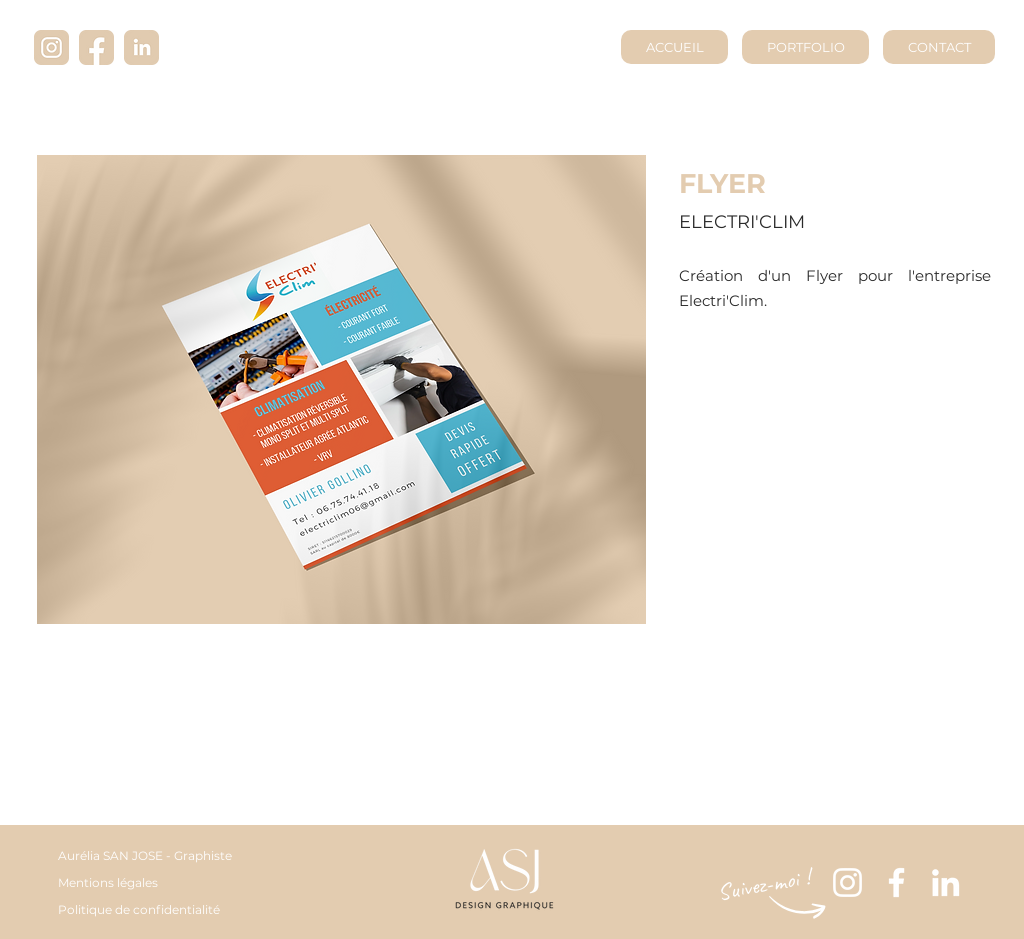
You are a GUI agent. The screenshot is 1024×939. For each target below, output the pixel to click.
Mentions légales (108, 882)
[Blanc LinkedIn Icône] (945, 882)
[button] (341, 389)
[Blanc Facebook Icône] (896, 882)
